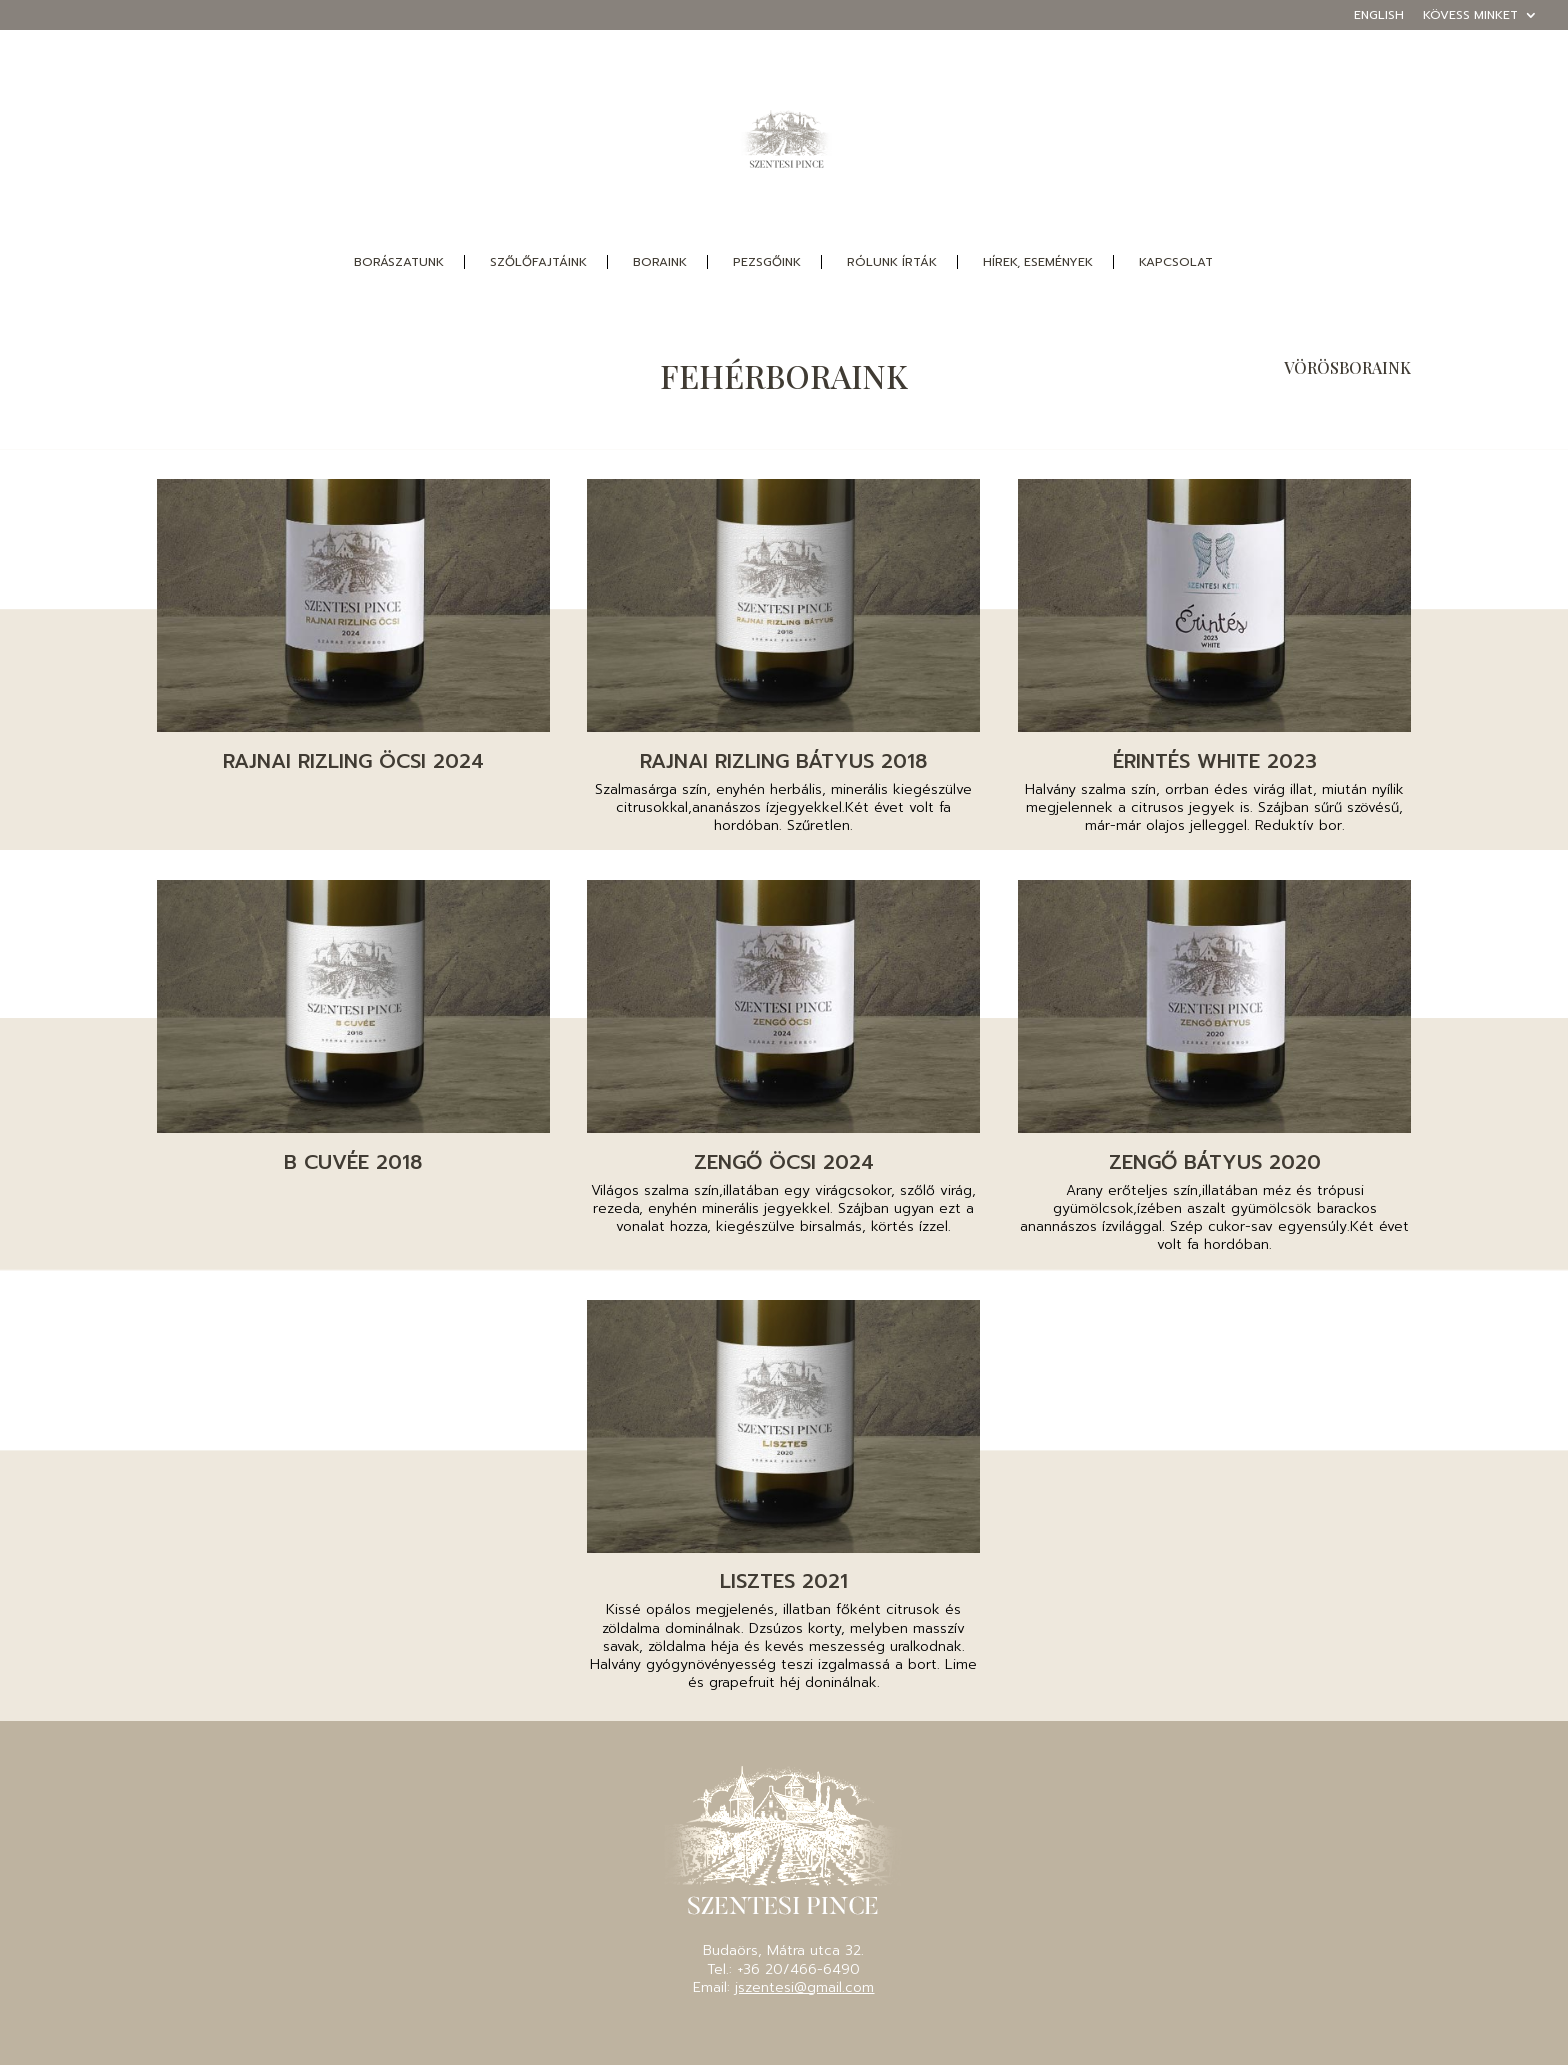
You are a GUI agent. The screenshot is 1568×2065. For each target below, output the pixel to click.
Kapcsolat (1176, 262)
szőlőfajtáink (538, 262)
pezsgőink (767, 262)
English (1379, 16)
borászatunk (399, 262)
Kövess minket (1470, 16)
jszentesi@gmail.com (804, 1987)
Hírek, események (1038, 262)
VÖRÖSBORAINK (1347, 367)
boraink (660, 262)
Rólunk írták (892, 262)
